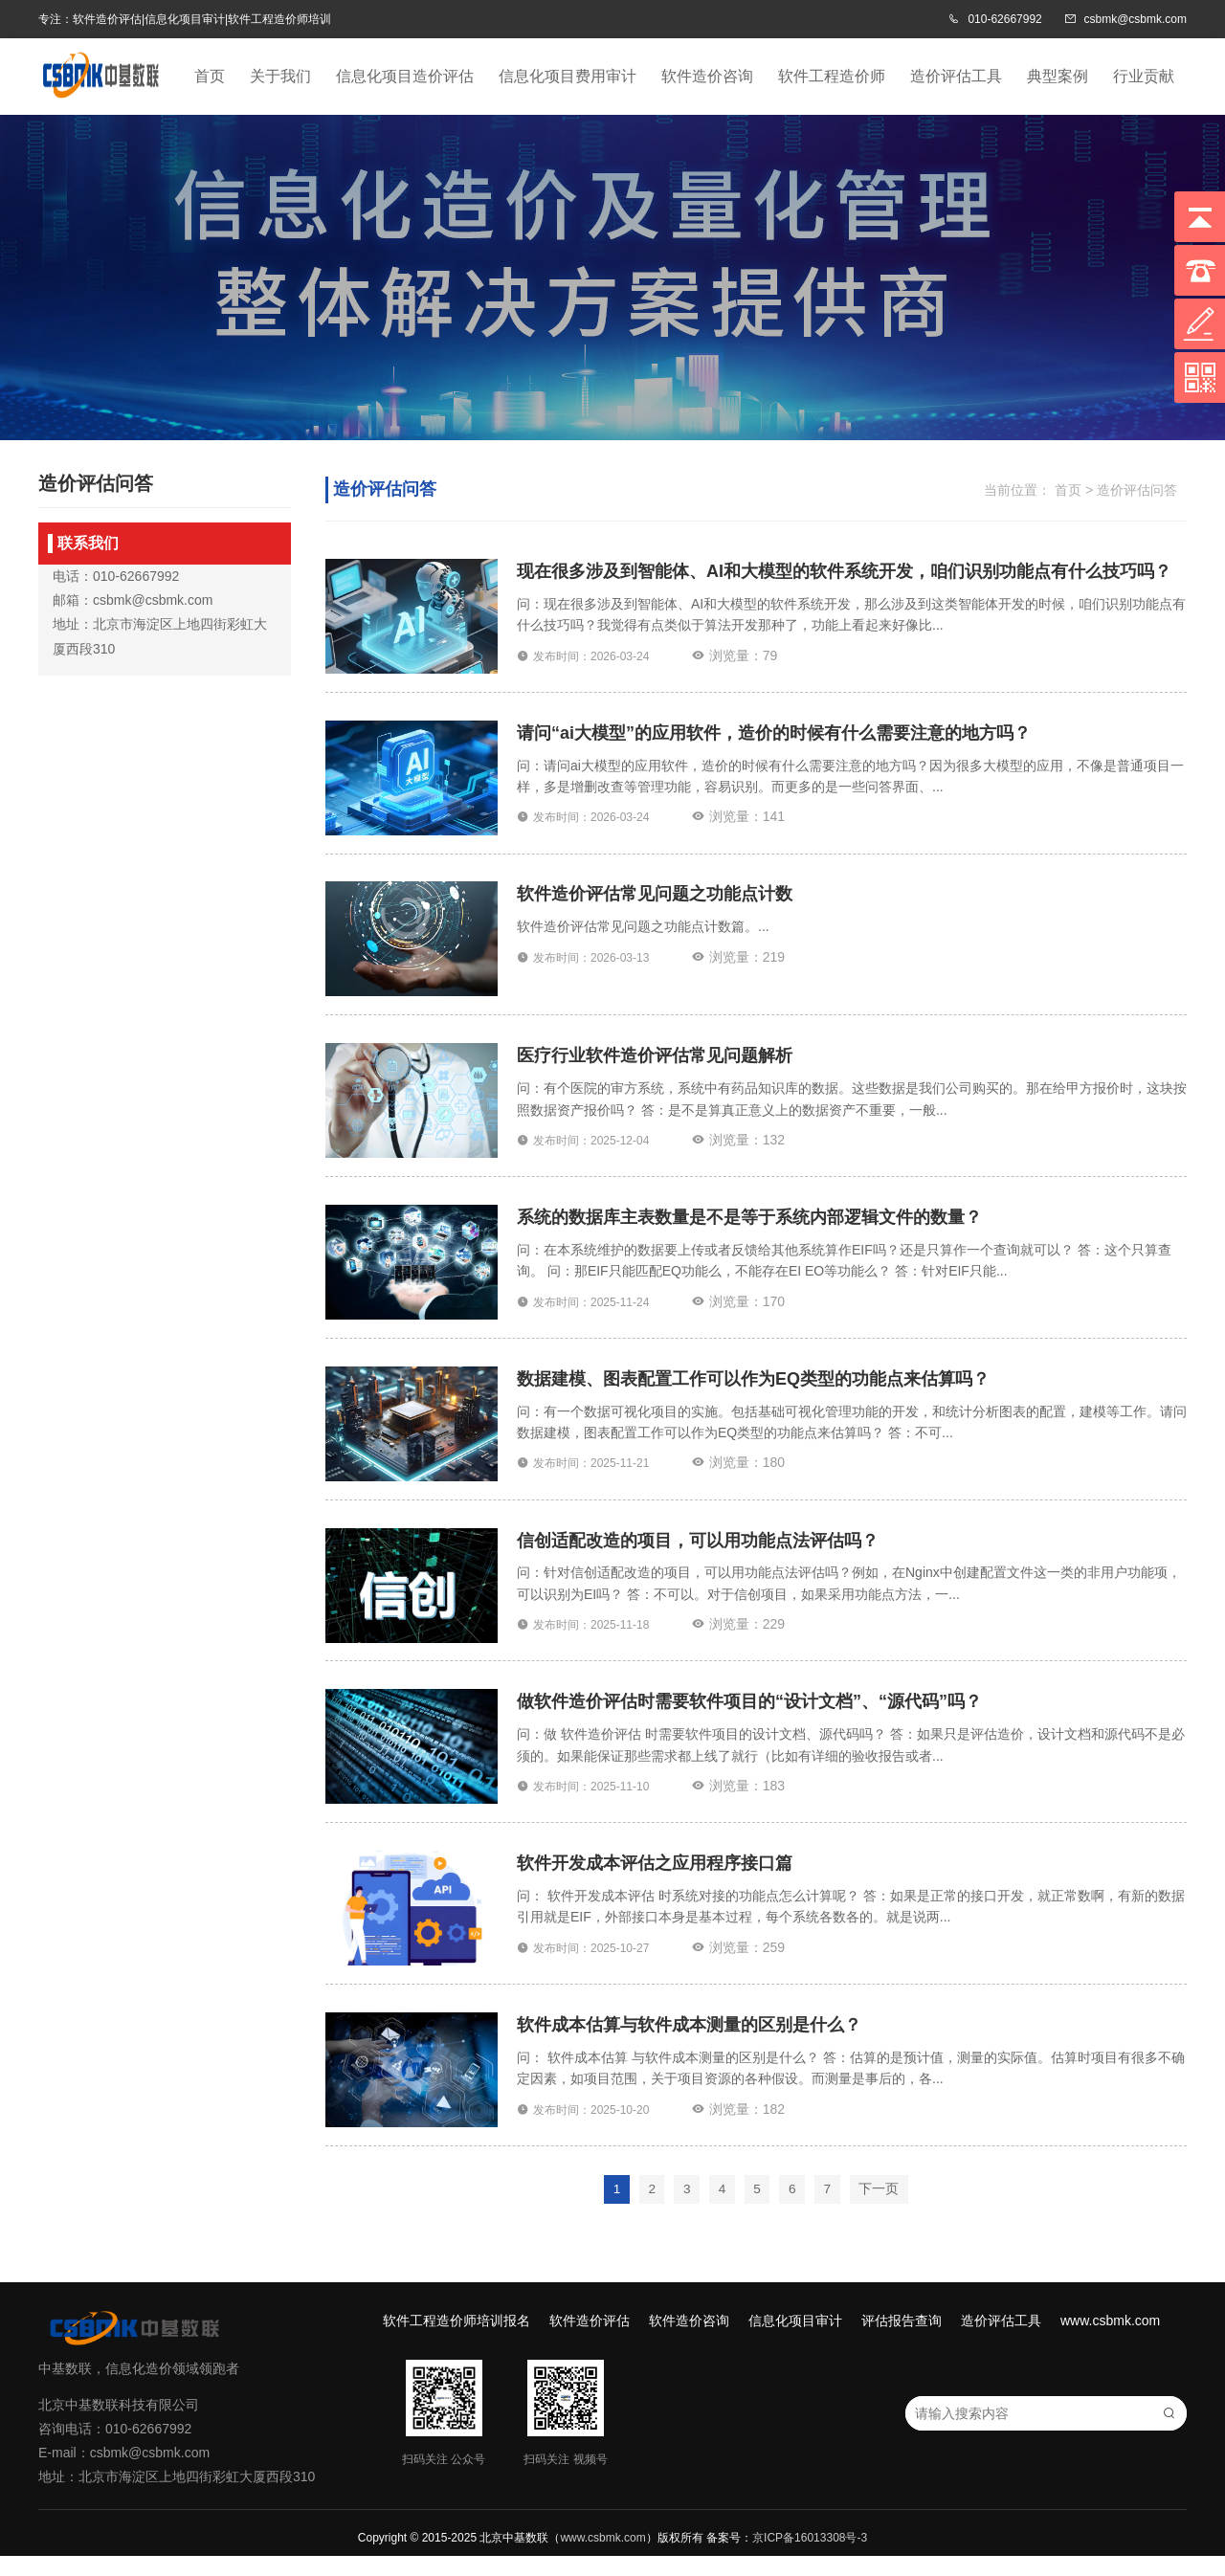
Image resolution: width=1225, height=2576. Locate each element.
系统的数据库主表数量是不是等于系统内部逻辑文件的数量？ (749, 1226)
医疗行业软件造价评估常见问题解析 (654, 1063)
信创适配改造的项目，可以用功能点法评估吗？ (698, 1554)
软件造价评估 (589, 2340)
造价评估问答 (1137, 490)
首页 (209, 76)
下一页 (882, 2210)
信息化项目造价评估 (405, 76)
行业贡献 (1143, 76)
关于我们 (280, 76)
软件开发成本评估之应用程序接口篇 (654, 1881)
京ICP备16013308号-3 (809, 2558)
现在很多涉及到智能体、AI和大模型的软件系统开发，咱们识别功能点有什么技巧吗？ (844, 572)
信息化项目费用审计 (567, 76)
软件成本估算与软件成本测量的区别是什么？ (689, 2044)
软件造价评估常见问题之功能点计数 (654, 899)
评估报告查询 (901, 2340)
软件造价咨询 (707, 76)
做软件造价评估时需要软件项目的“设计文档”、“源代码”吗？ (749, 1717)
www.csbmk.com (1110, 2340)
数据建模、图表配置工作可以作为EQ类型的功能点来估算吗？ (753, 1390)
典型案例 (1057, 76)
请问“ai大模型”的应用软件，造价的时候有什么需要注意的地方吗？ (774, 735)
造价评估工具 (956, 76)
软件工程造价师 (831, 76)
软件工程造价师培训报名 (456, 2340)
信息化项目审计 (795, 2340)
